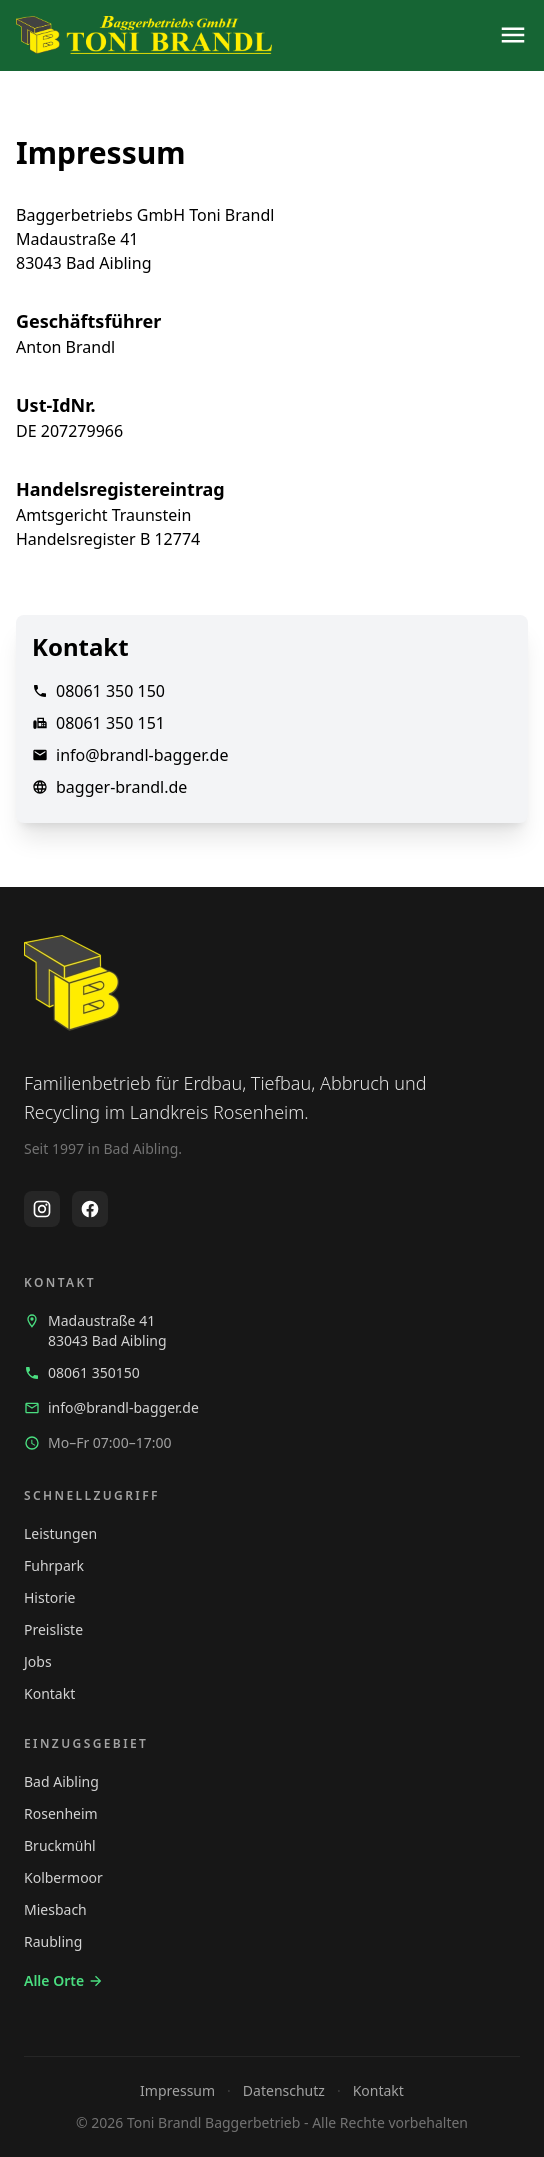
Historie (50, 1597)
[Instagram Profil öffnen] (42, 1209)
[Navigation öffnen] (513, 35)
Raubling (53, 1941)
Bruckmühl (60, 1845)
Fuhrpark (54, 1565)
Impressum (177, 2090)
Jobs (38, 1661)
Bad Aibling (61, 1781)
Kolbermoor (63, 1877)
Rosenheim (61, 1813)
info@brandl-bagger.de (142, 755)
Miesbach (55, 1909)
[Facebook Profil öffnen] (90, 1209)
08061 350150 (82, 1372)
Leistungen (60, 1533)
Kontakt (49, 1693)
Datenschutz (284, 2090)
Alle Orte (64, 1980)
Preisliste (53, 1629)
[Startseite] (144, 35)
